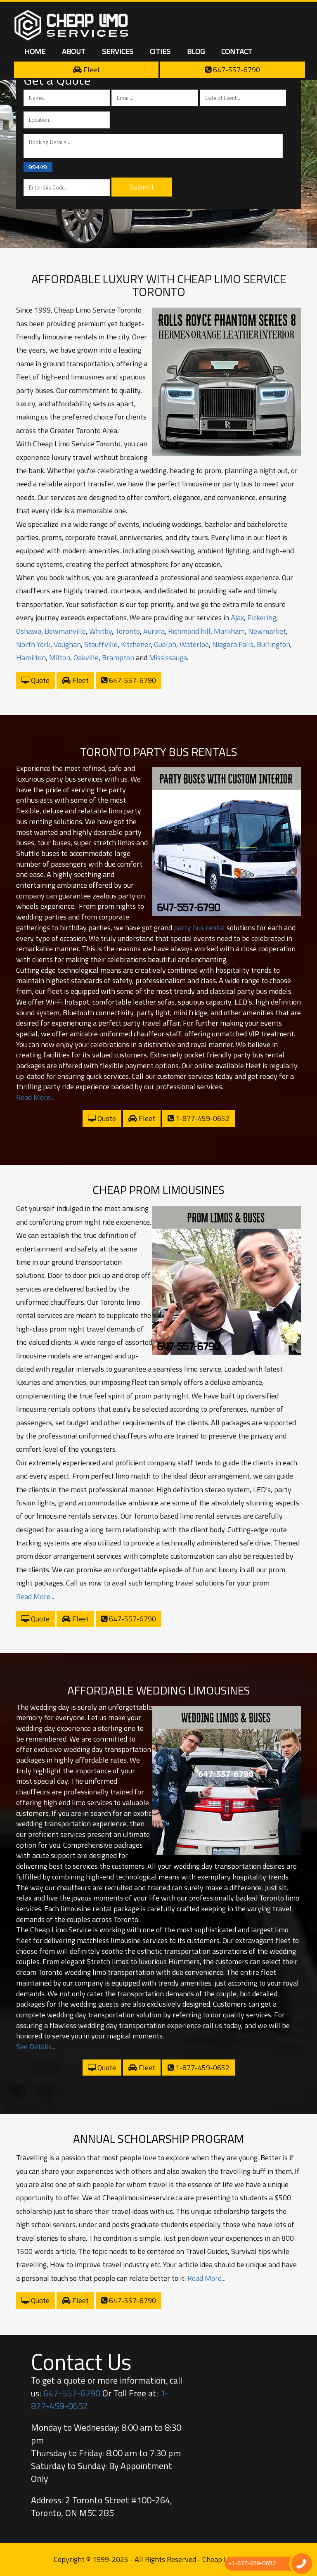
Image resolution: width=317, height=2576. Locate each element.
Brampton (118, 657)
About (73, 51)
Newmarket (267, 631)
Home (34, 51)
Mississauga (168, 657)
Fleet (86, 69)
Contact (236, 51)
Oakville (86, 657)
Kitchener (136, 644)
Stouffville (101, 644)
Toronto (127, 631)
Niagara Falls (232, 644)
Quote (35, 680)
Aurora (154, 631)
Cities (160, 51)
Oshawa (28, 631)
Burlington (273, 644)
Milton (59, 657)
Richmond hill (189, 631)
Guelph (165, 644)
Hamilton (31, 657)
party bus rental (199, 927)
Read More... (35, 1097)
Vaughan (67, 644)
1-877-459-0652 (198, 1118)
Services (117, 51)
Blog (196, 51)
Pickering (261, 617)
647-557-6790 (232, 69)
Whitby (100, 631)
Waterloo (194, 644)
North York (33, 644)
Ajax (237, 617)
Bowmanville (65, 631)
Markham (229, 631)
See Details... (35, 2046)
